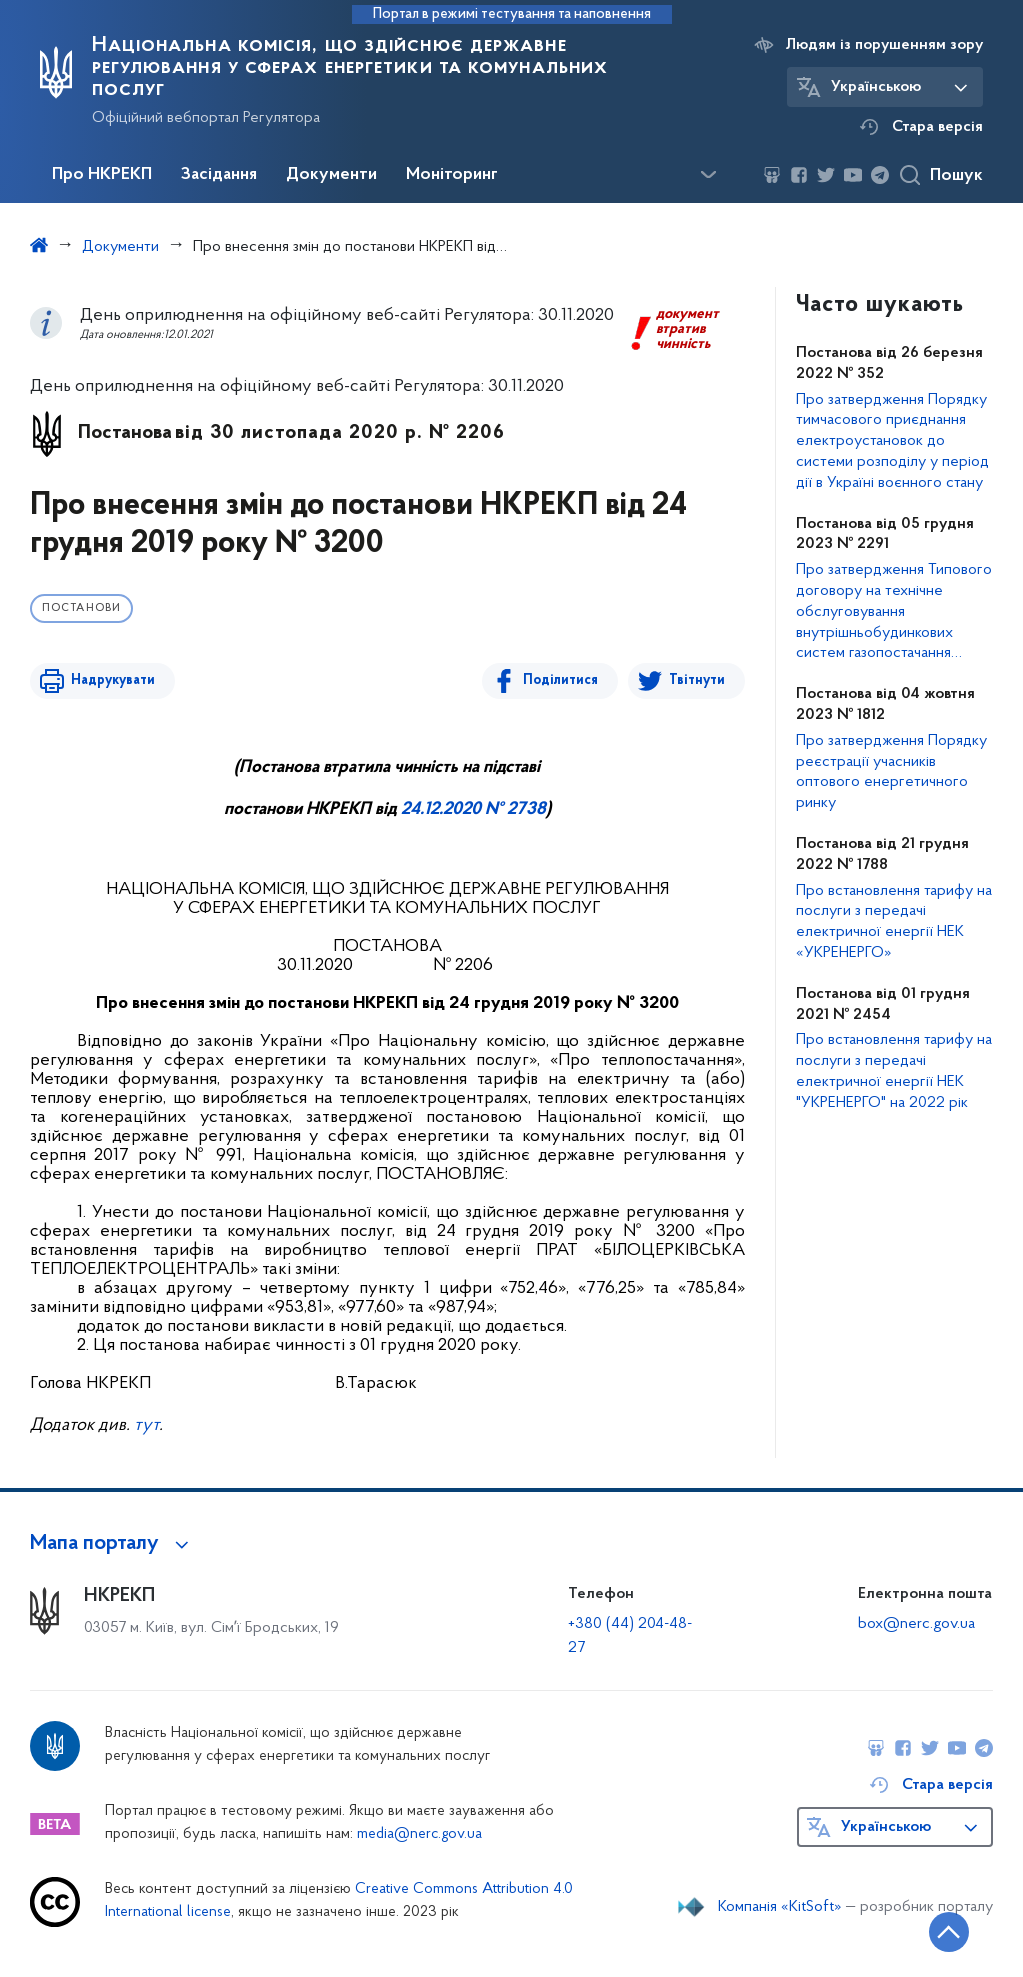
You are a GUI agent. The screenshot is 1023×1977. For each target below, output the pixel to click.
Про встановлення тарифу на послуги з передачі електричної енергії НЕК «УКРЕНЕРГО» (894, 922)
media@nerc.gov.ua (419, 1834)
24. (412, 809)
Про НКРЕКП (102, 175)
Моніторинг (452, 175)
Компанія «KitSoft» (780, 1907)
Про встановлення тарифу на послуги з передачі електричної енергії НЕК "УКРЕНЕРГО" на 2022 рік (894, 1071)
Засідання (219, 175)
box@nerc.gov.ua (916, 1624)
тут (146, 1425)
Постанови (81, 608)
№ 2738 (513, 809)
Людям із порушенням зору (884, 45)
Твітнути (697, 680)
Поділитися (561, 680)
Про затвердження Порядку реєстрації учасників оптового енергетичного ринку (891, 772)
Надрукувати (112, 680)
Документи (331, 175)
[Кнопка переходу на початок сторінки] (948, 1932)
